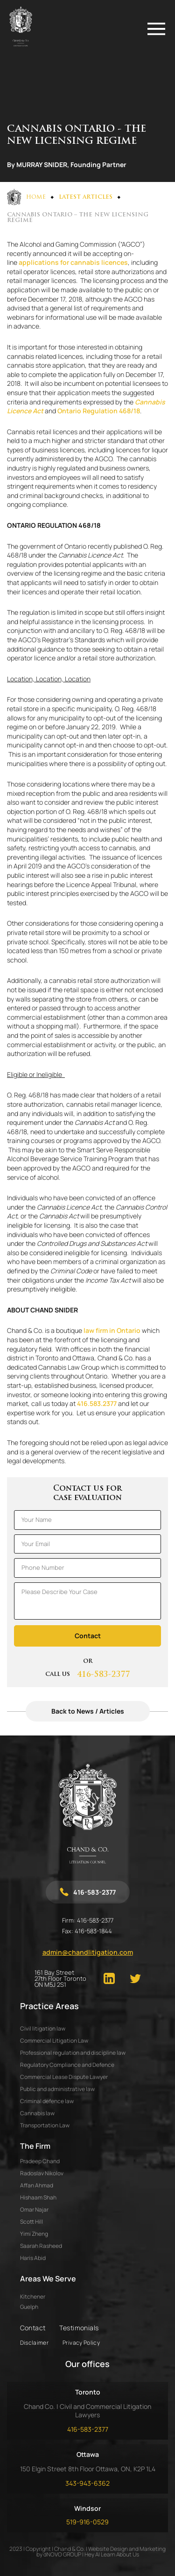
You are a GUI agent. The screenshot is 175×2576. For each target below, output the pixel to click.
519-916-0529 (87, 2521)
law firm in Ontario (112, 1330)
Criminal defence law (47, 2101)
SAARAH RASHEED (41, 2246)
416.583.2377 (97, 1403)
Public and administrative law (57, 2089)
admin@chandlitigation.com (87, 1952)
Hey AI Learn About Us (111, 2554)
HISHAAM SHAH (38, 2197)
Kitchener (32, 2297)
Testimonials (78, 2327)
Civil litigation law (42, 2028)
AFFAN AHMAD (36, 2185)
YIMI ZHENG (34, 2234)
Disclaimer (34, 2343)
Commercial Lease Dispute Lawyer (64, 2077)
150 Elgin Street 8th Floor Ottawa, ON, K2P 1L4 (87, 2468)
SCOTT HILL (31, 2222)
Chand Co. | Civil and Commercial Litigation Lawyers (87, 2410)
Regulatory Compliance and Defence (67, 2065)
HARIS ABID (33, 2258)
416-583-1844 (93, 1931)
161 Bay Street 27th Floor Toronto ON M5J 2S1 (60, 1979)
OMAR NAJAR (34, 2209)
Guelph (29, 2307)
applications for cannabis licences (73, 262)
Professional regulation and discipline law (73, 2053)
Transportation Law (45, 2125)
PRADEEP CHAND (40, 2161)
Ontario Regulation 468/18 (98, 410)
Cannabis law (37, 2113)
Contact (33, 2327)
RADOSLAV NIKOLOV (41, 2173)
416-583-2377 (103, 1675)
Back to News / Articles (87, 1711)
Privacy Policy (81, 2343)
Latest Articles (85, 197)
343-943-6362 (87, 2483)
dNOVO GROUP (62, 2554)
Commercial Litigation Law (54, 2041)
